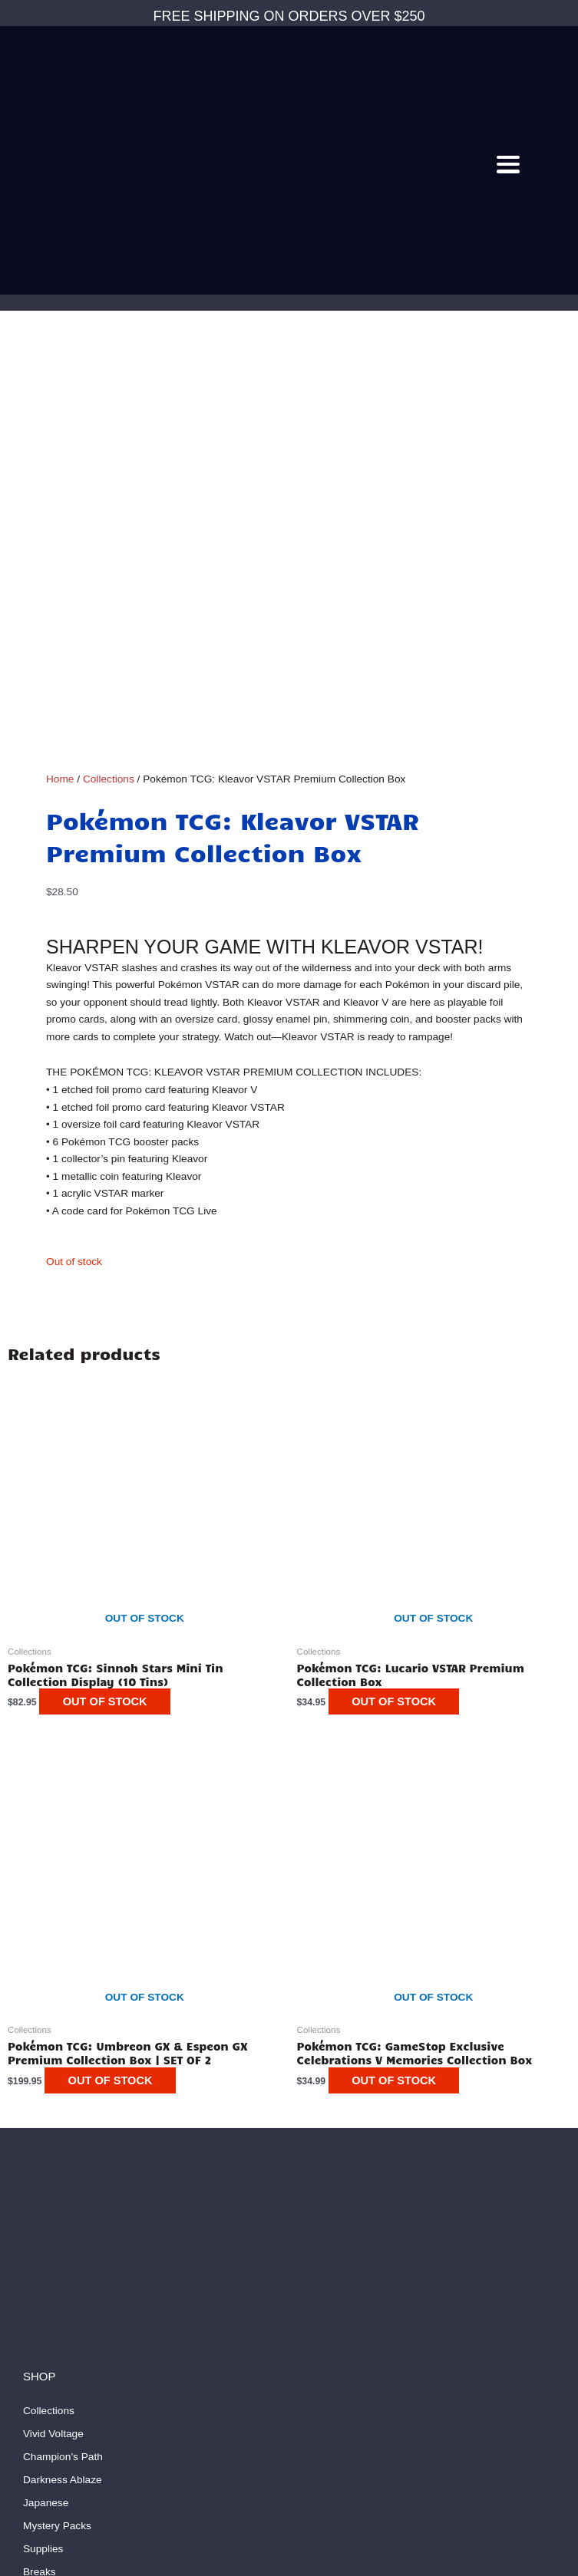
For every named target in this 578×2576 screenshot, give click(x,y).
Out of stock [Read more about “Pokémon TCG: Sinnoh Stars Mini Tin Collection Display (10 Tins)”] (112, 1305)
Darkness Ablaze (62, 2083)
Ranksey (359, 2559)
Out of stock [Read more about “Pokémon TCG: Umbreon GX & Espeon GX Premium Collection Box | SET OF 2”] (117, 1683)
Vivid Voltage (53, 2037)
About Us (44, 2265)
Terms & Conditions (68, 2334)
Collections (108, 382)
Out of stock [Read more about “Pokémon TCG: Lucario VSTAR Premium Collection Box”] (401, 1305)
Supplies (43, 2152)
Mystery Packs (57, 2129)
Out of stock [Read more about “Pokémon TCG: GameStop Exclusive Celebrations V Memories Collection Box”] (401, 1683)
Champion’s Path (63, 2060)
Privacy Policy (55, 2358)
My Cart (41, 2311)
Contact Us (49, 2242)
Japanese (45, 2106)
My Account (50, 2288)
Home (60, 382)
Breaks (39, 2175)
